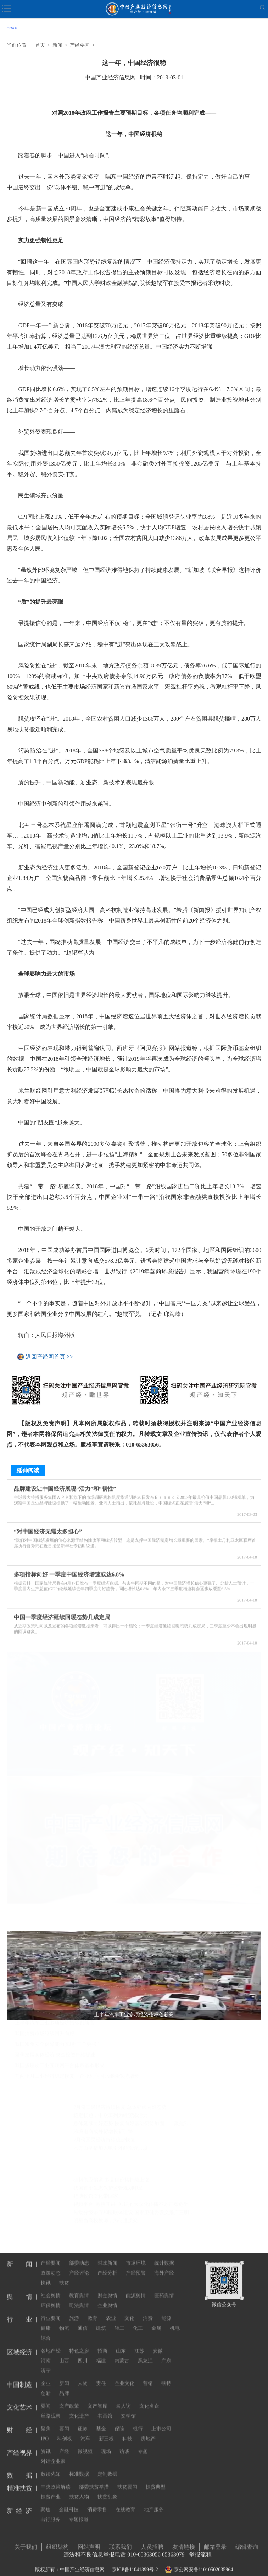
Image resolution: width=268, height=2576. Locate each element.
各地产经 (51, 2343)
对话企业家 (53, 2453)
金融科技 (69, 2501)
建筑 (101, 2320)
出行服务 (50, 2511)
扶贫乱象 (107, 2489)
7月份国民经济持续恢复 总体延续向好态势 (120, 2109)
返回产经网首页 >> (49, 1357)
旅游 (74, 2310)
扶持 (166, 2375)
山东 (121, 2343)
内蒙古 (122, 2353)
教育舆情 (79, 2287)
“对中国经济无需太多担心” (48, 1527)
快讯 (46, 2275)
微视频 (85, 2443)
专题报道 (79, 2511)
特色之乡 (79, 2343)
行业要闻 (51, 2310)
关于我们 (26, 2543)
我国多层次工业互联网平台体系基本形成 (59, 2067)
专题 (143, 2443)
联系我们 (120, 2543)
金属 (156, 2320)
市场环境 (136, 2255)
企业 (46, 2375)
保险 (119, 2421)
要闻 (46, 2398)
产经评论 (79, 2265)
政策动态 (51, 2265)
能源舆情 (136, 2287)
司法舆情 (79, 2297)
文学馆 (128, 2408)
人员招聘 (152, 2543)
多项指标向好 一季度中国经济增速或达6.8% (69, 1570)
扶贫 (64, 2275)
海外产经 (164, 2265)
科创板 (64, 2431)
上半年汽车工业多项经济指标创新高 (54, 2025)
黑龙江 (145, 2353)
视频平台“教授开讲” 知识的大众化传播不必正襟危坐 (130, 2206)
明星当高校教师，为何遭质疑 (105, 2222)
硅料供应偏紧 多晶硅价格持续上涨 (111, 2182)
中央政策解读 (56, 2479)
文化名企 (149, 2398)
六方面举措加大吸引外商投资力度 (110, 2150)
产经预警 (136, 2265)
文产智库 (97, 2398)
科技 (127, 2431)
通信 (83, 2320)
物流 (64, 2320)
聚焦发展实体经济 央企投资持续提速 (55, 2057)
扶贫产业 (51, 2489)
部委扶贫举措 (94, 2479)
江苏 (139, 2343)
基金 (101, 2421)
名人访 (123, 2398)
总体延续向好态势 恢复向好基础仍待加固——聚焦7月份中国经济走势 (133, 2126)
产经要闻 (80, 45)
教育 (92, 2310)
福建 (101, 2353)
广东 (166, 2353)
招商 (102, 2343)
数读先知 (51, 2466)
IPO (45, 2431)
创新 (46, 2385)
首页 (40, 45)
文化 (129, 2310)
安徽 (158, 2343)
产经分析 (107, 2265)
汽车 (85, 2431)
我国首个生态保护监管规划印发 (108, 2190)
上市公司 (161, 2421)
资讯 (46, 2443)
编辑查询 (246, 2543)
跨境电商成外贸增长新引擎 (103, 2134)
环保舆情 (51, 2297)
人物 (83, 2375)
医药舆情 (164, 2287)
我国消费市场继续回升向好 (44, 2036)
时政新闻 (107, 2255)
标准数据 (79, 2466)
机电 (175, 2320)
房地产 (148, 2431)
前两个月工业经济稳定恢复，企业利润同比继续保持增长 (77, 2078)
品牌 (64, 2385)
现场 (106, 2443)
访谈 (124, 2443)
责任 (101, 2375)
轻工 (119, 2320)
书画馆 (104, 2408)
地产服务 (154, 2501)
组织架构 (57, 2543)
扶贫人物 (79, 2489)
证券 (83, 2421)
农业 (111, 2310)
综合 (46, 2330)
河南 (46, 2353)
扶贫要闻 (127, 2479)
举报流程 (200, 2551)
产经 (64, 2443)
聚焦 (46, 2421)
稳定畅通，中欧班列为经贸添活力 (110, 2117)
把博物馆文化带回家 (95, 2198)
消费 (148, 2310)
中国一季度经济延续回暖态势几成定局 (62, 1613)
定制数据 (107, 2466)
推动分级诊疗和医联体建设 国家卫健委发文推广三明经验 (133, 2214)
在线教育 (125, 2501)
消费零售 (97, 2501)
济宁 (46, 2363)
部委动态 (79, 2255)
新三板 (106, 2431)
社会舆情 (51, 2287)
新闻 (57, 45)
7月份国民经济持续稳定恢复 (104, 2142)
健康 (46, 2320)
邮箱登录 (215, 2543)
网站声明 (89, 2543)
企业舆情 (107, 2297)
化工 (138, 2320)
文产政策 (69, 2398)
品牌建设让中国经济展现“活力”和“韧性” (65, 1485)
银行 (138, 2421)
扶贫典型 (156, 2479)
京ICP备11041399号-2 (135, 2566)
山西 (64, 2353)
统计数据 (164, 2255)
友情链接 (183, 2543)
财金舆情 (107, 2287)
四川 (83, 2353)
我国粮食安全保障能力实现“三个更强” (57, 2046)
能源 (166, 2310)
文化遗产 (79, 2408)
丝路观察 (51, 2408)
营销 (148, 2375)
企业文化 (124, 2375)
